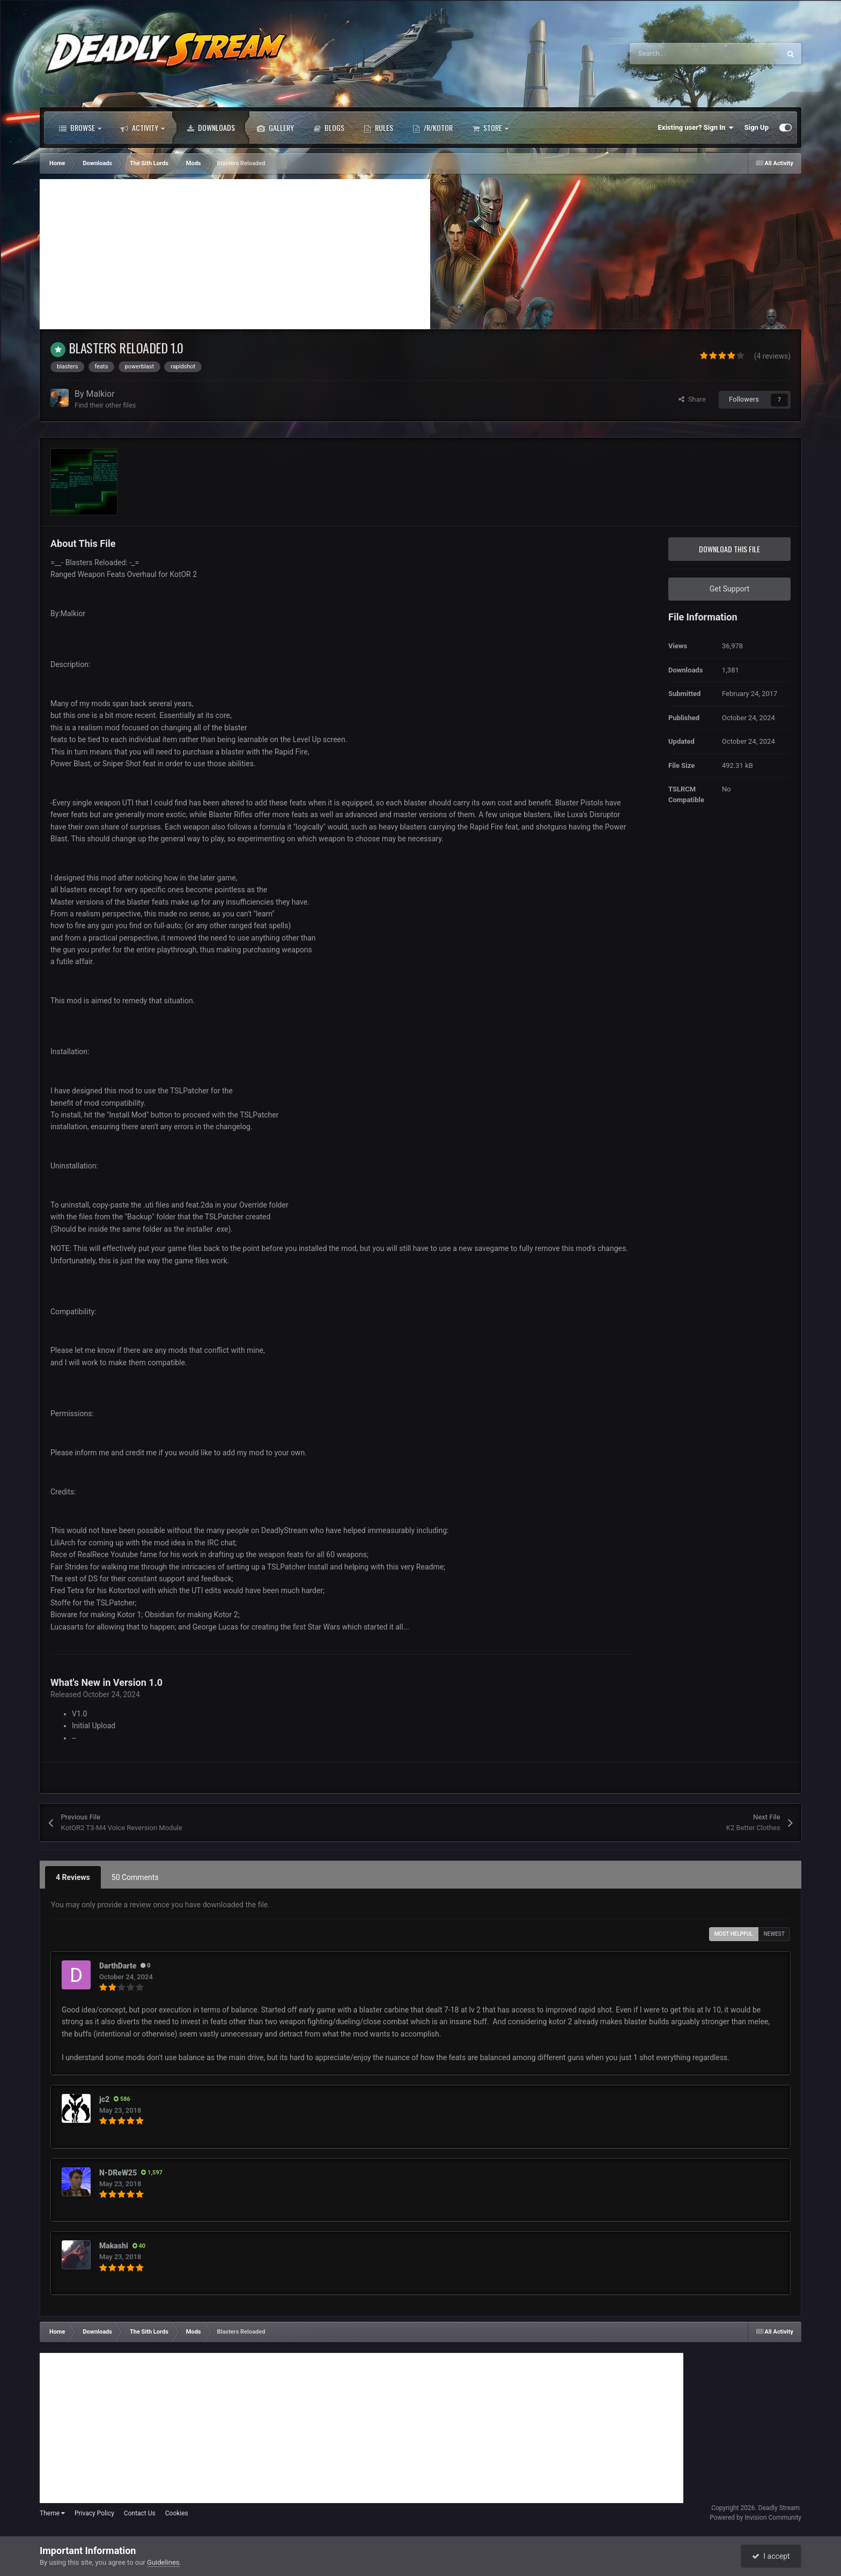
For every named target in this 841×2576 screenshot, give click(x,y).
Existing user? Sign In (696, 128)
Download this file (729, 548)
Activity (142, 128)
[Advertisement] (235, 254)
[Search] (682, 53)
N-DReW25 (118, 2172)
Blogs (329, 128)
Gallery (275, 128)
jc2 (104, 2099)
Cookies (176, 2513)
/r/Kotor (432, 128)
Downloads (210, 128)
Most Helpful (733, 1934)
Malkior (100, 394)
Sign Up (756, 127)
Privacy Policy (94, 2513)
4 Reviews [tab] (73, 1877)
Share (692, 399)
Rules (378, 128)
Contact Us (140, 2513)
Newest (774, 1934)
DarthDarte (117, 1965)
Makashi (113, 2245)
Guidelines (163, 2562)
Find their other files (105, 405)
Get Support (729, 588)
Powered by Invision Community (755, 2517)
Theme (52, 2513)
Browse (80, 128)
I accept (771, 2556)
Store (490, 128)
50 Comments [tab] (135, 1877)
